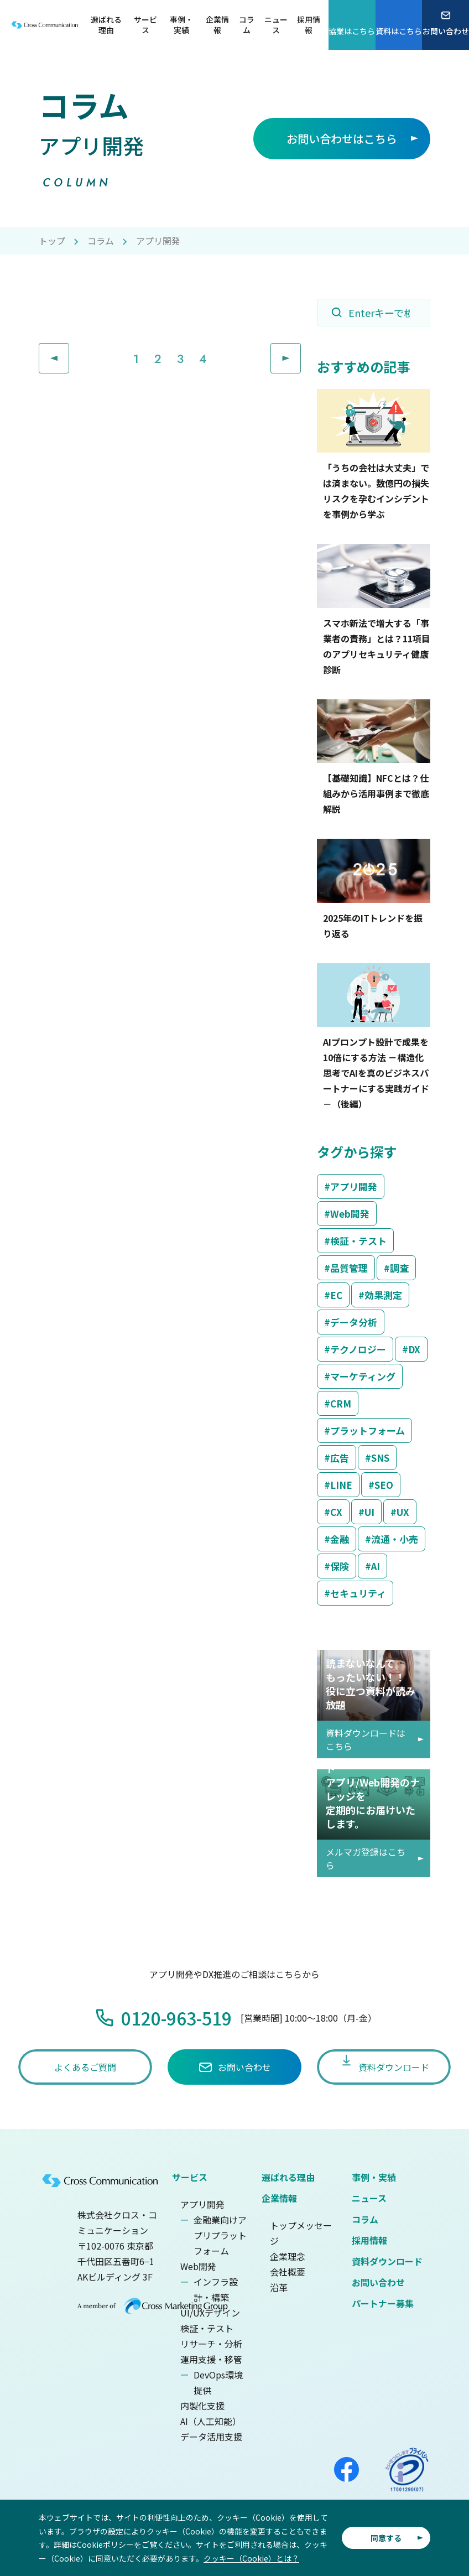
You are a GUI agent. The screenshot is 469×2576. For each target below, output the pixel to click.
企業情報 (279, 2198)
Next (300, 351)
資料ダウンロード (387, 2261)
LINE (341, 1485)
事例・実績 (374, 2177)
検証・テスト (358, 1241)
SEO (383, 1485)
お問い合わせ (378, 2282)
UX (403, 1512)
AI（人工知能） (210, 2421)
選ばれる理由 (288, 2177)
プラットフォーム (367, 1430)
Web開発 (349, 1214)
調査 (399, 1268)
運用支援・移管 (211, 2359)
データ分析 (353, 1322)
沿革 (279, 2287)
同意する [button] (386, 2537)
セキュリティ (358, 1593)
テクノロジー (358, 1349)
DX (414, 1349)
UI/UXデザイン (210, 2312)
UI (369, 1512)
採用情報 (369, 2240)
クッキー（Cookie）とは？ (251, 2558)
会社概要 (287, 2271)
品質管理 (349, 1268)
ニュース (369, 2198)
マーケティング (362, 1376)
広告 (339, 1457)
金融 (339, 1539)
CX (336, 1512)
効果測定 (383, 1295)
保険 (339, 1566)
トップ (52, 240)
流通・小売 (394, 1539)
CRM (340, 1403)
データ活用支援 (211, 2436)
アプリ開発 (353, 1186)
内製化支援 (202, 2405)
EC (336, 1295)
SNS (380, 1457)
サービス (189, 2177)
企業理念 (287, 2256)
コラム (100, 240)
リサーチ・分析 (211, 2343)
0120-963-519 (176, 2017)
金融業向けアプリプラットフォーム (220, 2235)
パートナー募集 (383, 2303)
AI (375, 1566)
